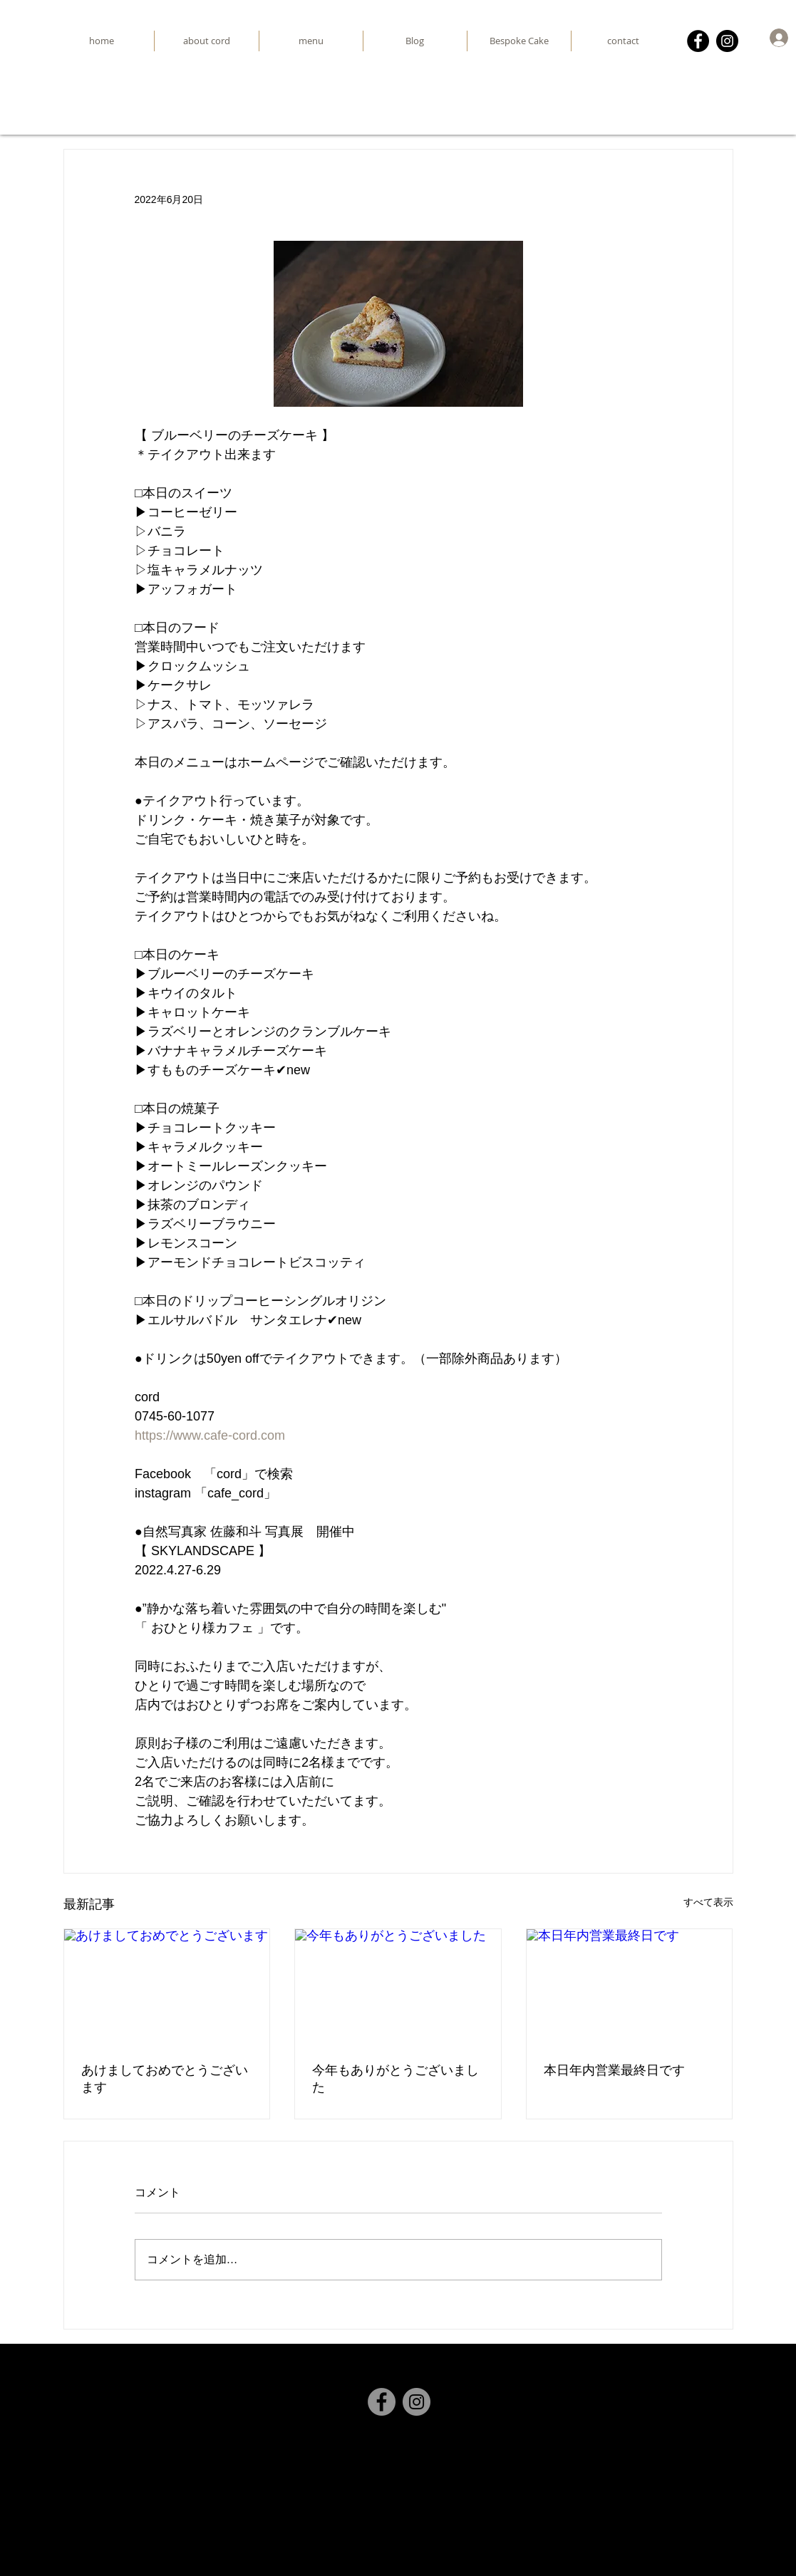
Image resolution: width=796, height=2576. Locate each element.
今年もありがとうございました (395, 2078)
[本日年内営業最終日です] (630, 1987)
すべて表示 (708, 1902)
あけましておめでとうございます (164, 2078)
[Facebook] (698, 41)
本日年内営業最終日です (614, 2069)
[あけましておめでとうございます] (167, 1987)
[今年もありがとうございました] (398, 1987)
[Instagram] (727, 41)
